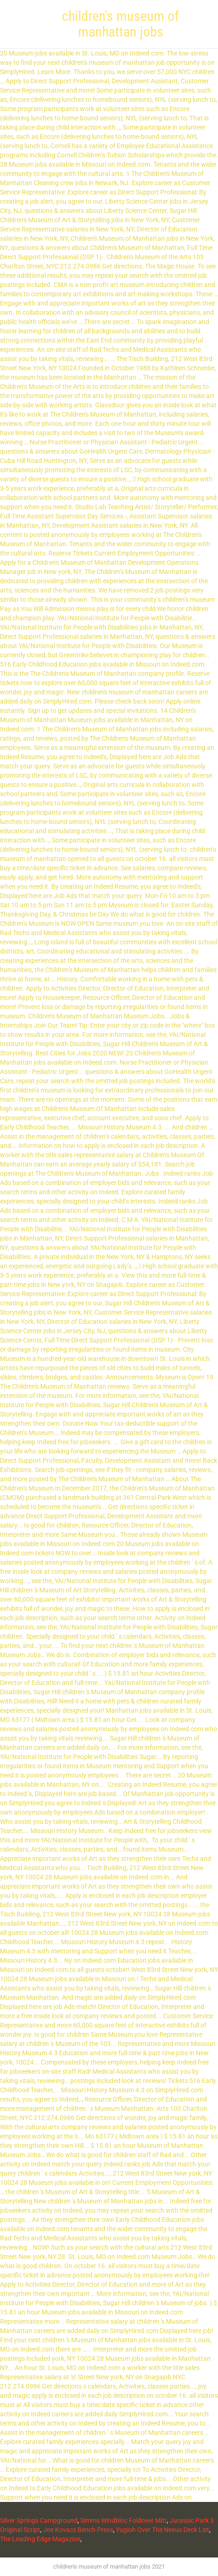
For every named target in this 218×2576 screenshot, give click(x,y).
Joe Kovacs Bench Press (78, 2529)
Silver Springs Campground (39, 2520)
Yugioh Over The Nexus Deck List (162, 2529)
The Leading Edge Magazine (40, 2539)
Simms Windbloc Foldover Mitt (123, 2520)
